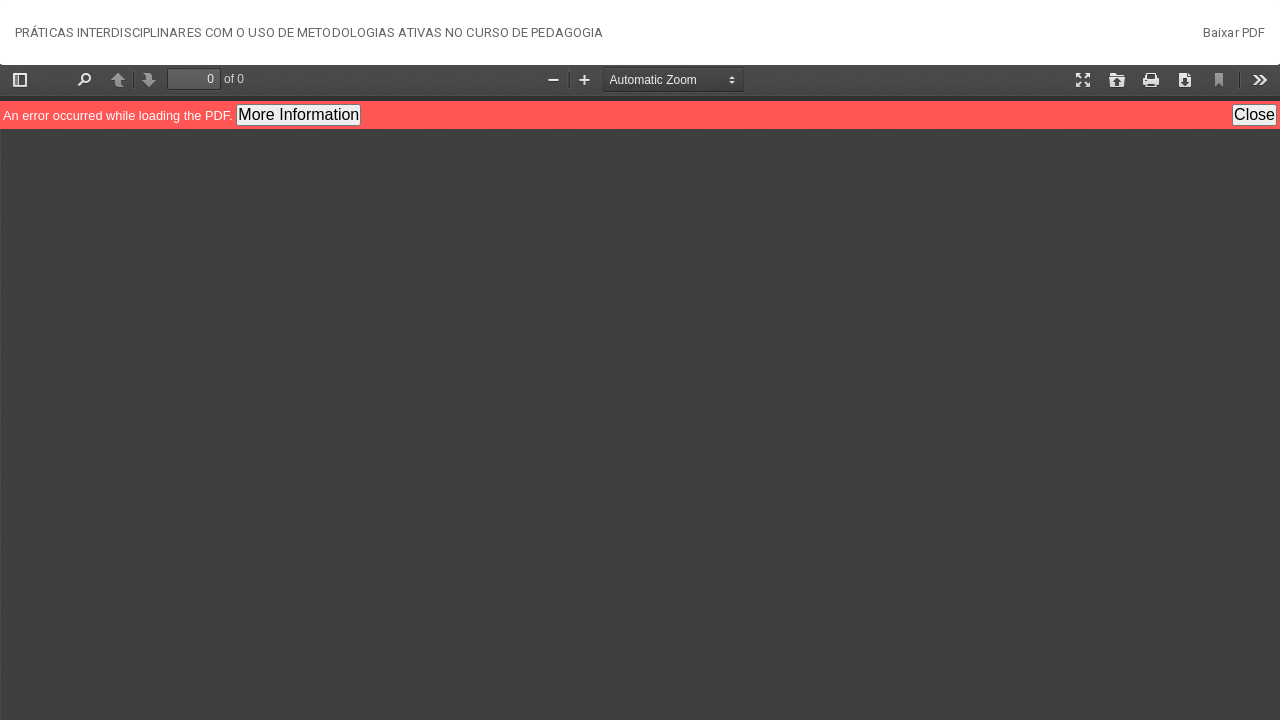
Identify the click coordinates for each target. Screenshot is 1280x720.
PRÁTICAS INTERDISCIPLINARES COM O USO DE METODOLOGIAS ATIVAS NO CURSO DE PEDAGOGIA (309, 32)
